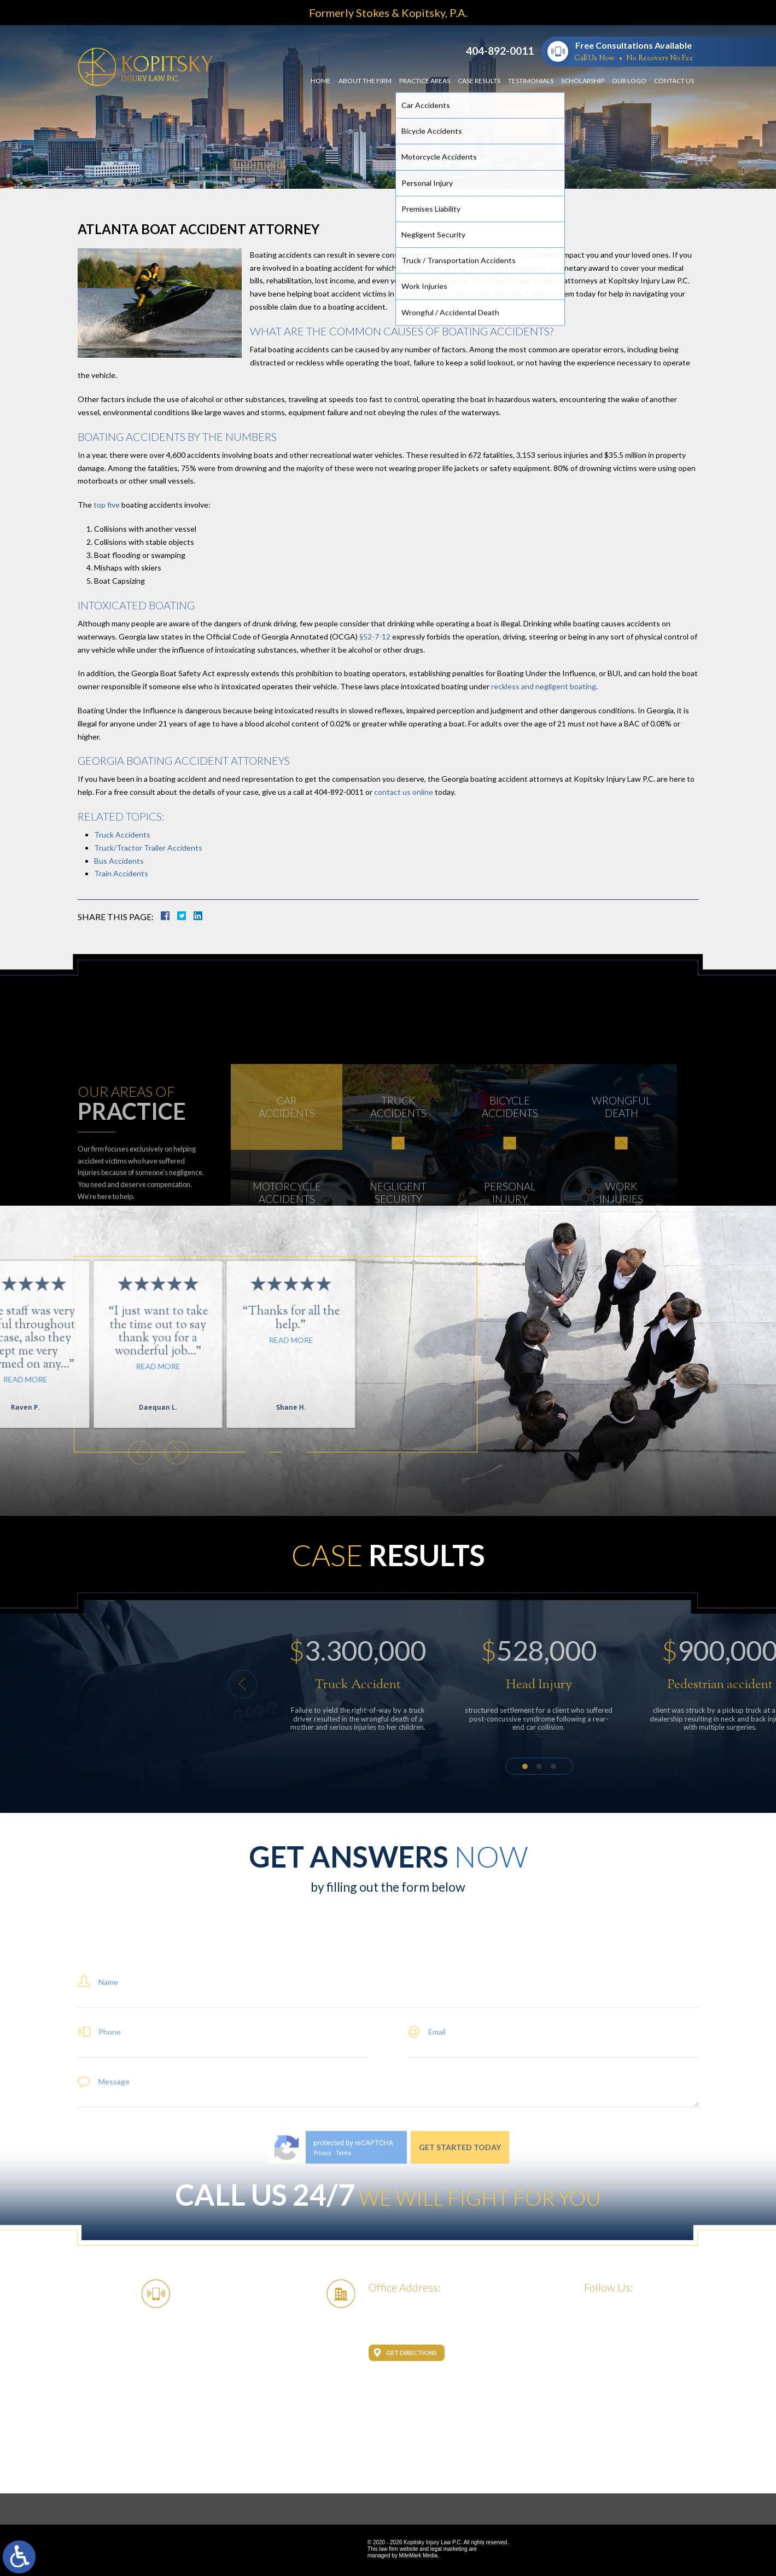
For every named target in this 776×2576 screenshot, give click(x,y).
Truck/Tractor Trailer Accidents (148, 847)
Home (321, 81)
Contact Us (674, 81)
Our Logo (629, 81)
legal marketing (449, 2549)
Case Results (479, 81)
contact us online (402, 791)
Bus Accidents (119, 860)
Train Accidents (121, 873)
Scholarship (582, 81)
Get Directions (411, 2352)
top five (107, 504)
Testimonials (530, 81)
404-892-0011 (500, 50)
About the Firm (365, 81)
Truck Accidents (122, 834)
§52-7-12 (374, 636)
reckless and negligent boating (543, 686)
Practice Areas (424, 81)
